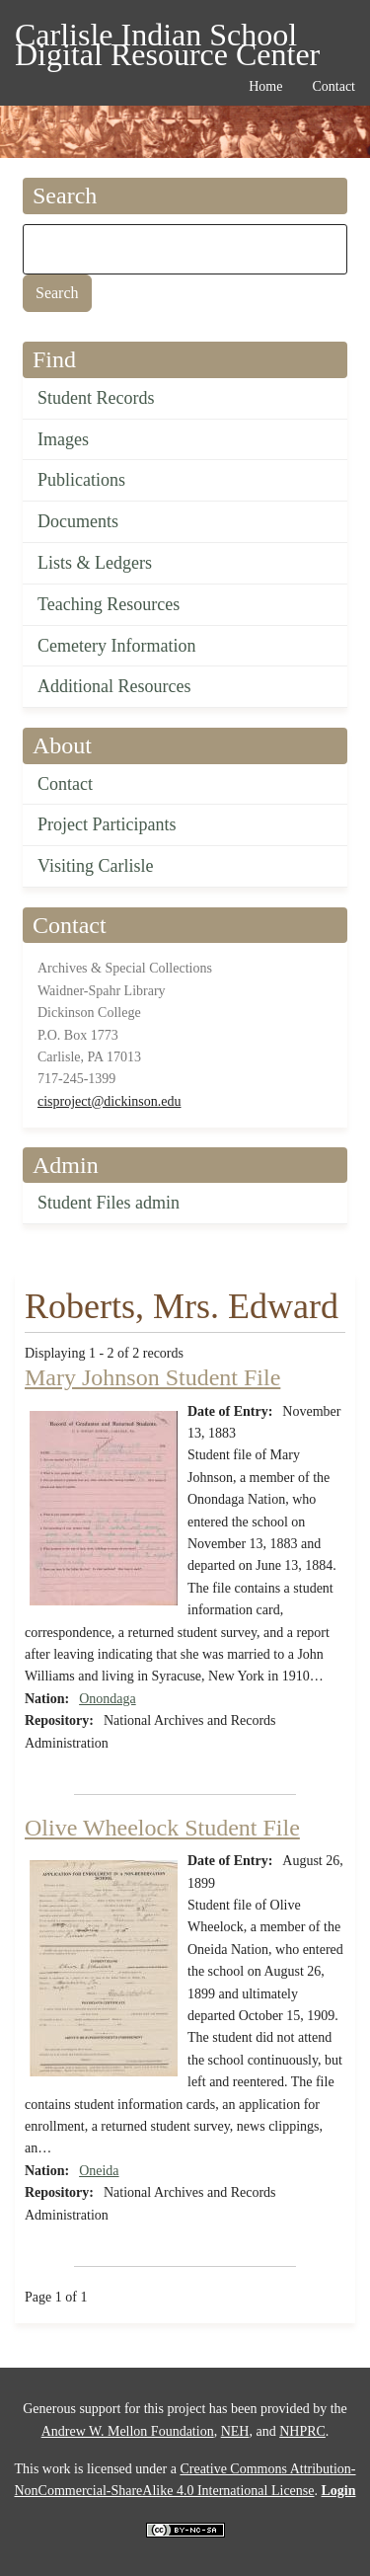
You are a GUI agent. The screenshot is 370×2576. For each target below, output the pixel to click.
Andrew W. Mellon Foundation (127, 2431)
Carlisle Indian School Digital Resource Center (167, 38)
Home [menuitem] (265, 86)
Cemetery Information (116, 646)
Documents (77, 521)
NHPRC (302, 2431)
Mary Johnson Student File (152, 1377)
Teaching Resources (108, 604)
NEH (235, 2431)
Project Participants (106, 824)
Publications (81, 480)
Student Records (96, 398)
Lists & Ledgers (94, 563)
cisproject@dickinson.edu (109, 1101)
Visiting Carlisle (95, 866)
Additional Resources (113, 686)
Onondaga (107, 1698)
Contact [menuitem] (333, 86)
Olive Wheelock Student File (162, 1827)
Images (63, 439)
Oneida (98, 2170)
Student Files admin (108, 1202)
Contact (65, 784)
